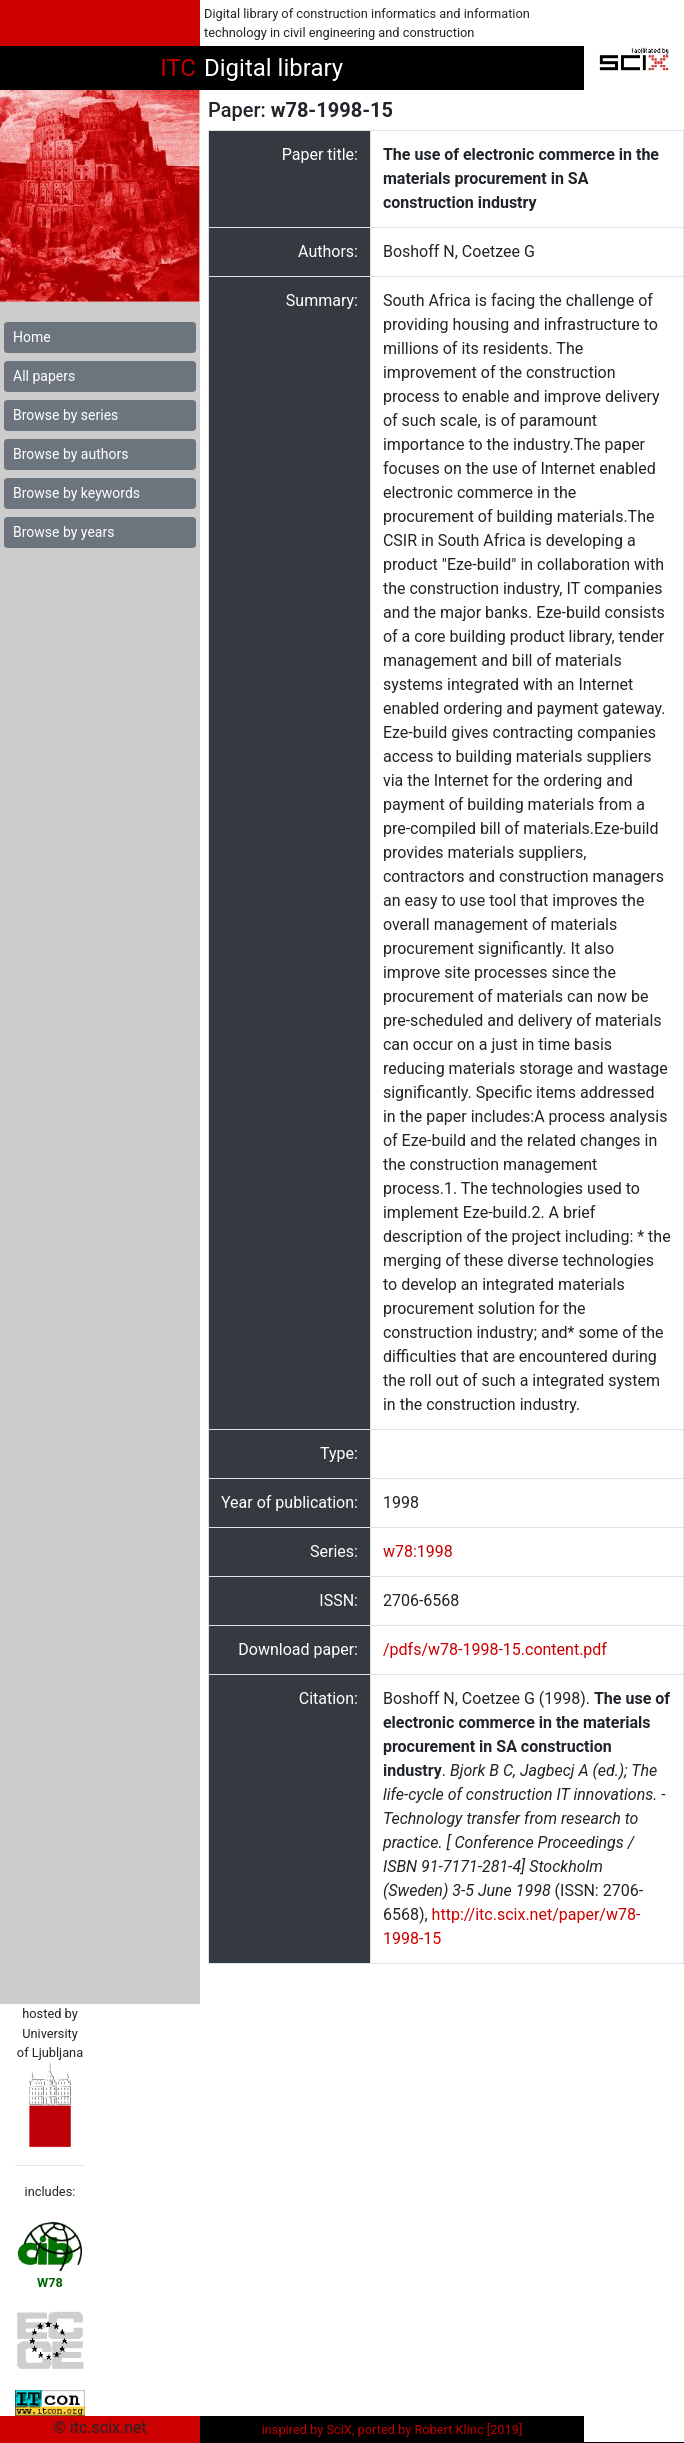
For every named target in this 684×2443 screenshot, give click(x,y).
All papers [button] (44, 376)
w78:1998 (418, 1551)
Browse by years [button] (63, 532)
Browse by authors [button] (70, 454)
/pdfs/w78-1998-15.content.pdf (495, 1649)
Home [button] (32, 337)
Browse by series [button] (65, 415)
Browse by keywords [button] (76, 493)
